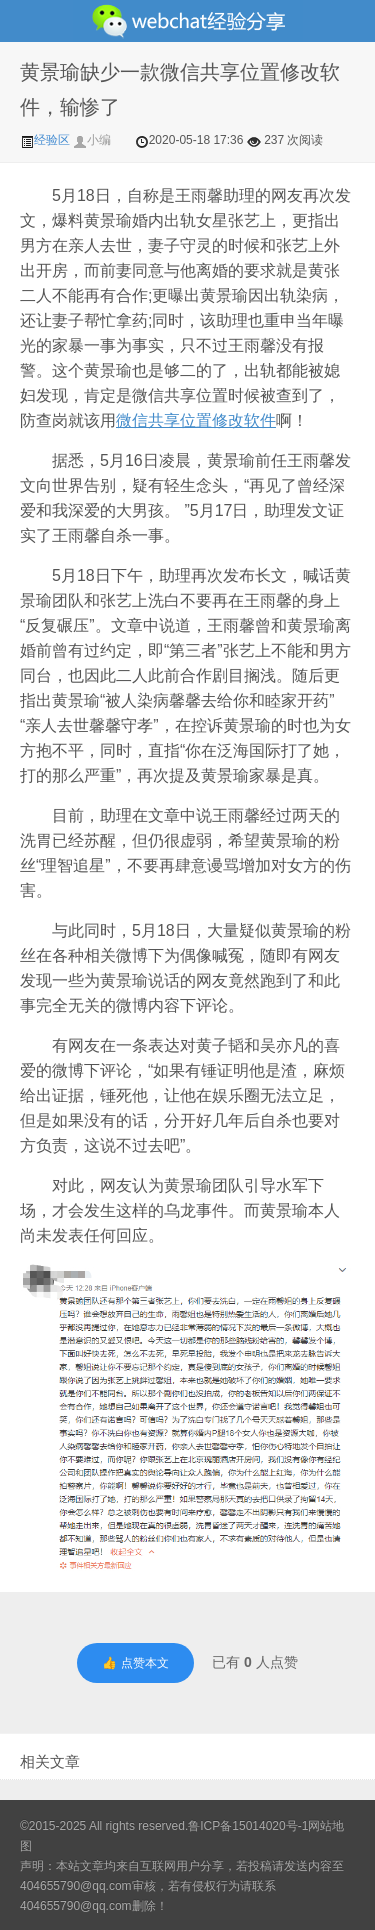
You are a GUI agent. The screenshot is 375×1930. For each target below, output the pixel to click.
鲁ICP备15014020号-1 (248, 1826)
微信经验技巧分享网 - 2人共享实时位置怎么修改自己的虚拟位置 (187, 21)
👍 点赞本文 (135, 1663)
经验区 (46, 140)
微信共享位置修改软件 (196, 420)
